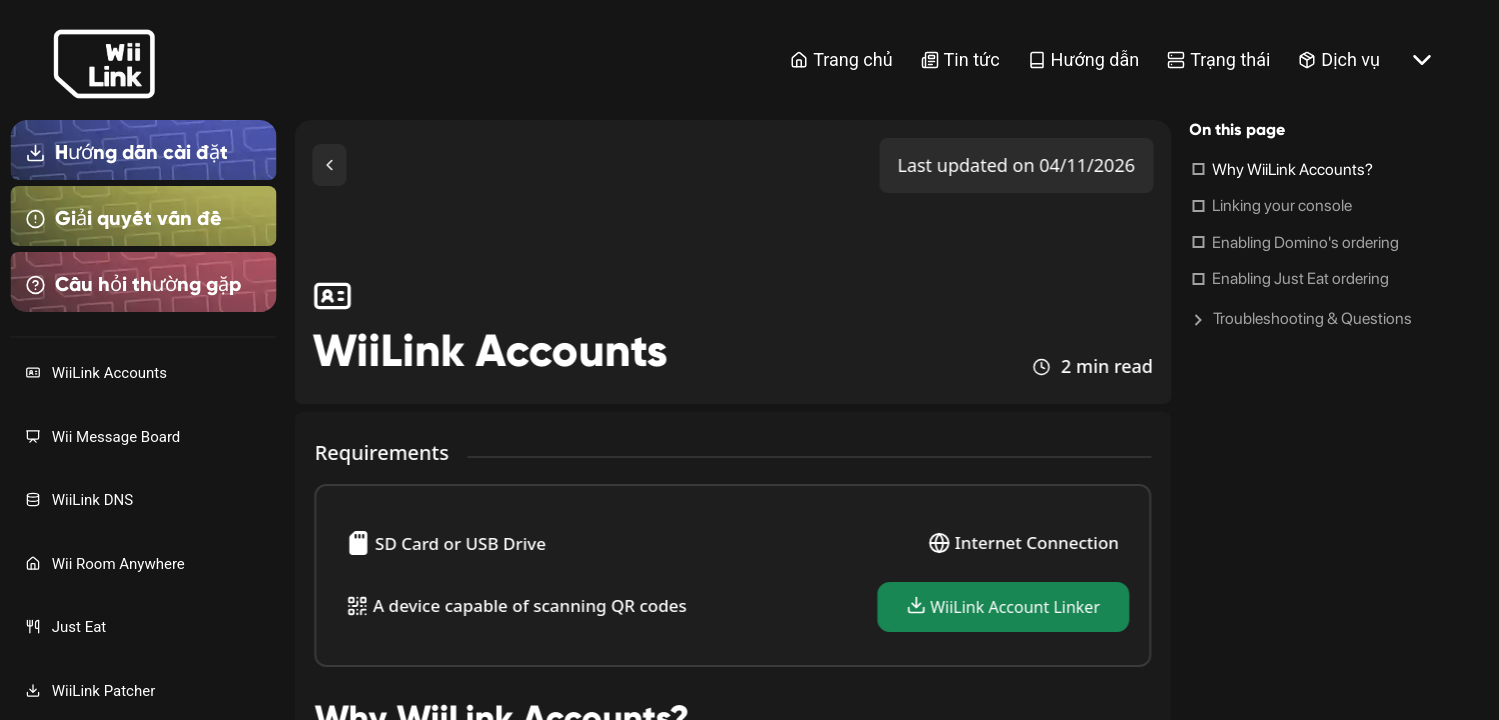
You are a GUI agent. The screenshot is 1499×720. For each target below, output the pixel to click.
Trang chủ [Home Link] (841, 59)
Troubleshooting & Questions (1312, 318)
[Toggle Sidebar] (330, 165)
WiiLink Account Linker (1003, 606)
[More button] (1422, 60)
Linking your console (1282, 205)
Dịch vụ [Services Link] (1339, 59)
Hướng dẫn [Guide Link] (1084, 59)
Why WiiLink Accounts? (1292, 169)
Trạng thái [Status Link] (1218, 59)
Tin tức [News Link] (960, 59)
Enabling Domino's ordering (1305, 242)
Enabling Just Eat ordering (1300, 278)
